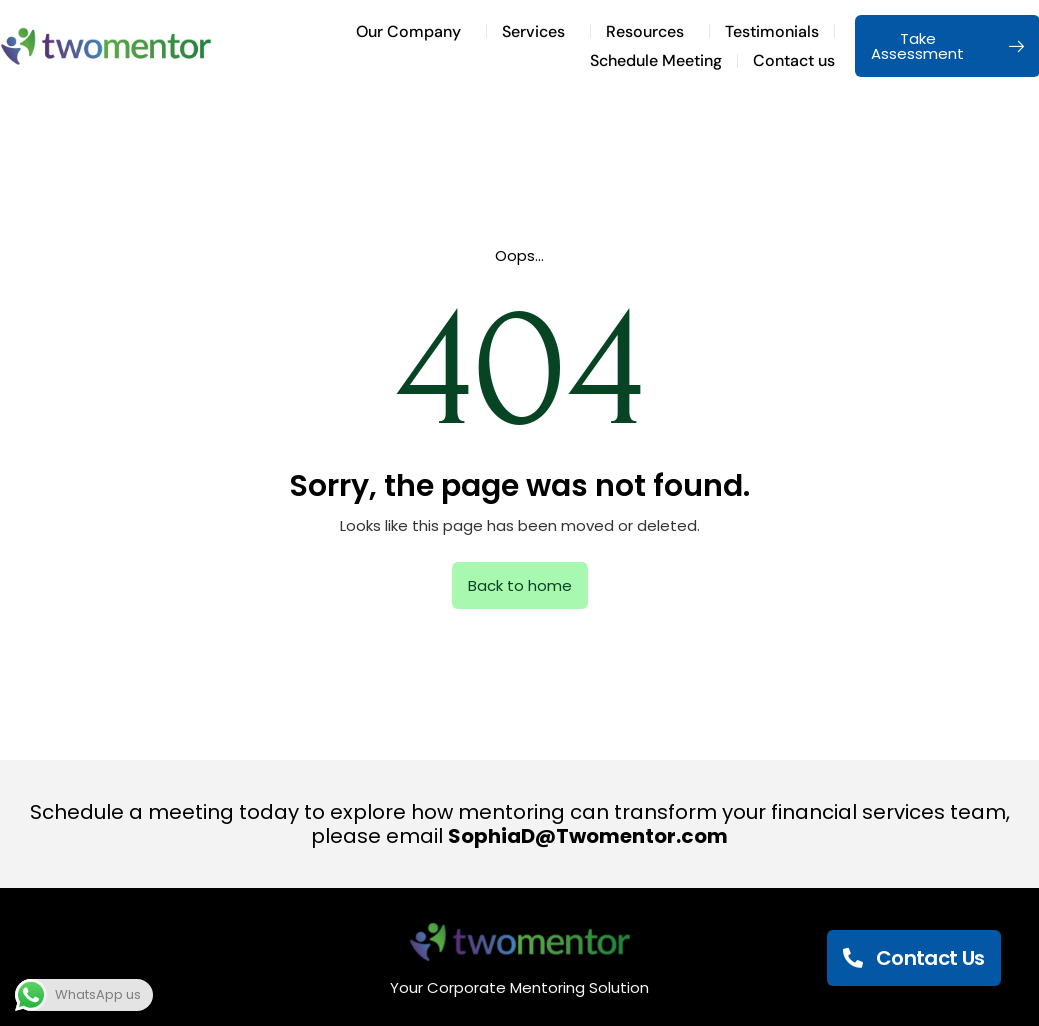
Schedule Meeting (656, 60)
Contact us (794, 60)
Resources (650, 31)
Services (538, 31)
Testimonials (772, 31)
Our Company (413, 31)
